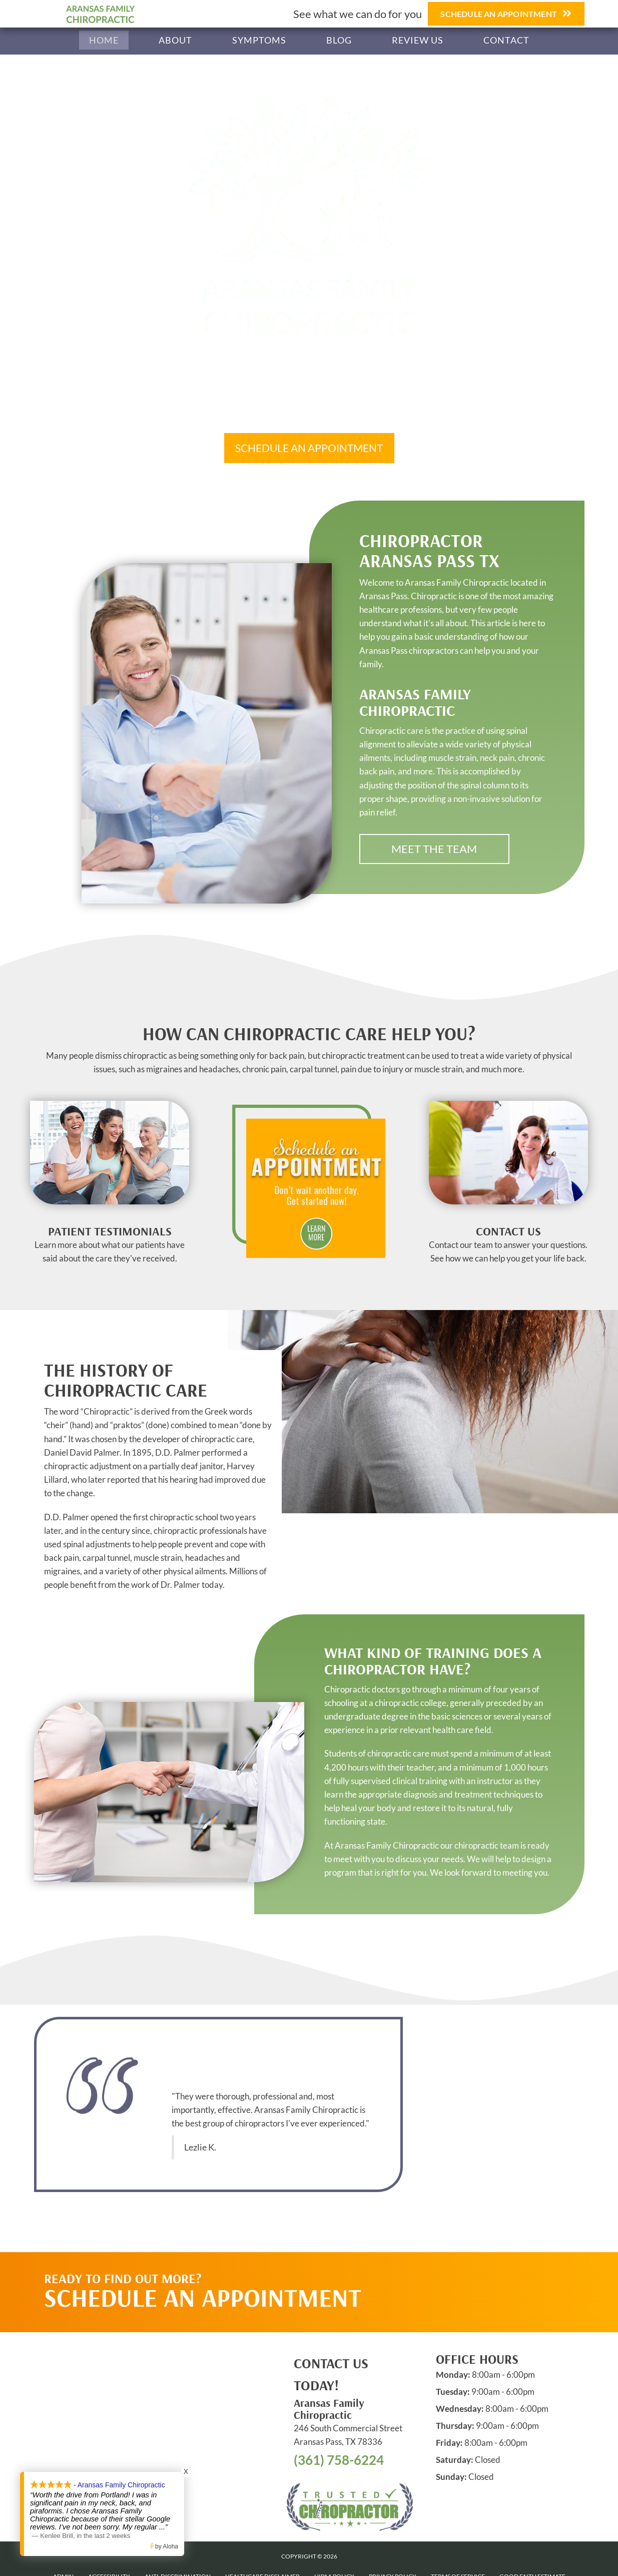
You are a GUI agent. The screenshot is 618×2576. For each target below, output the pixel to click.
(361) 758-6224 (339, 2460)
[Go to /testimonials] (109, 1247)
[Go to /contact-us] (508, 1247)
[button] (309, 448)
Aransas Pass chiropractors (408, 650)
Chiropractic (107, 1411)
